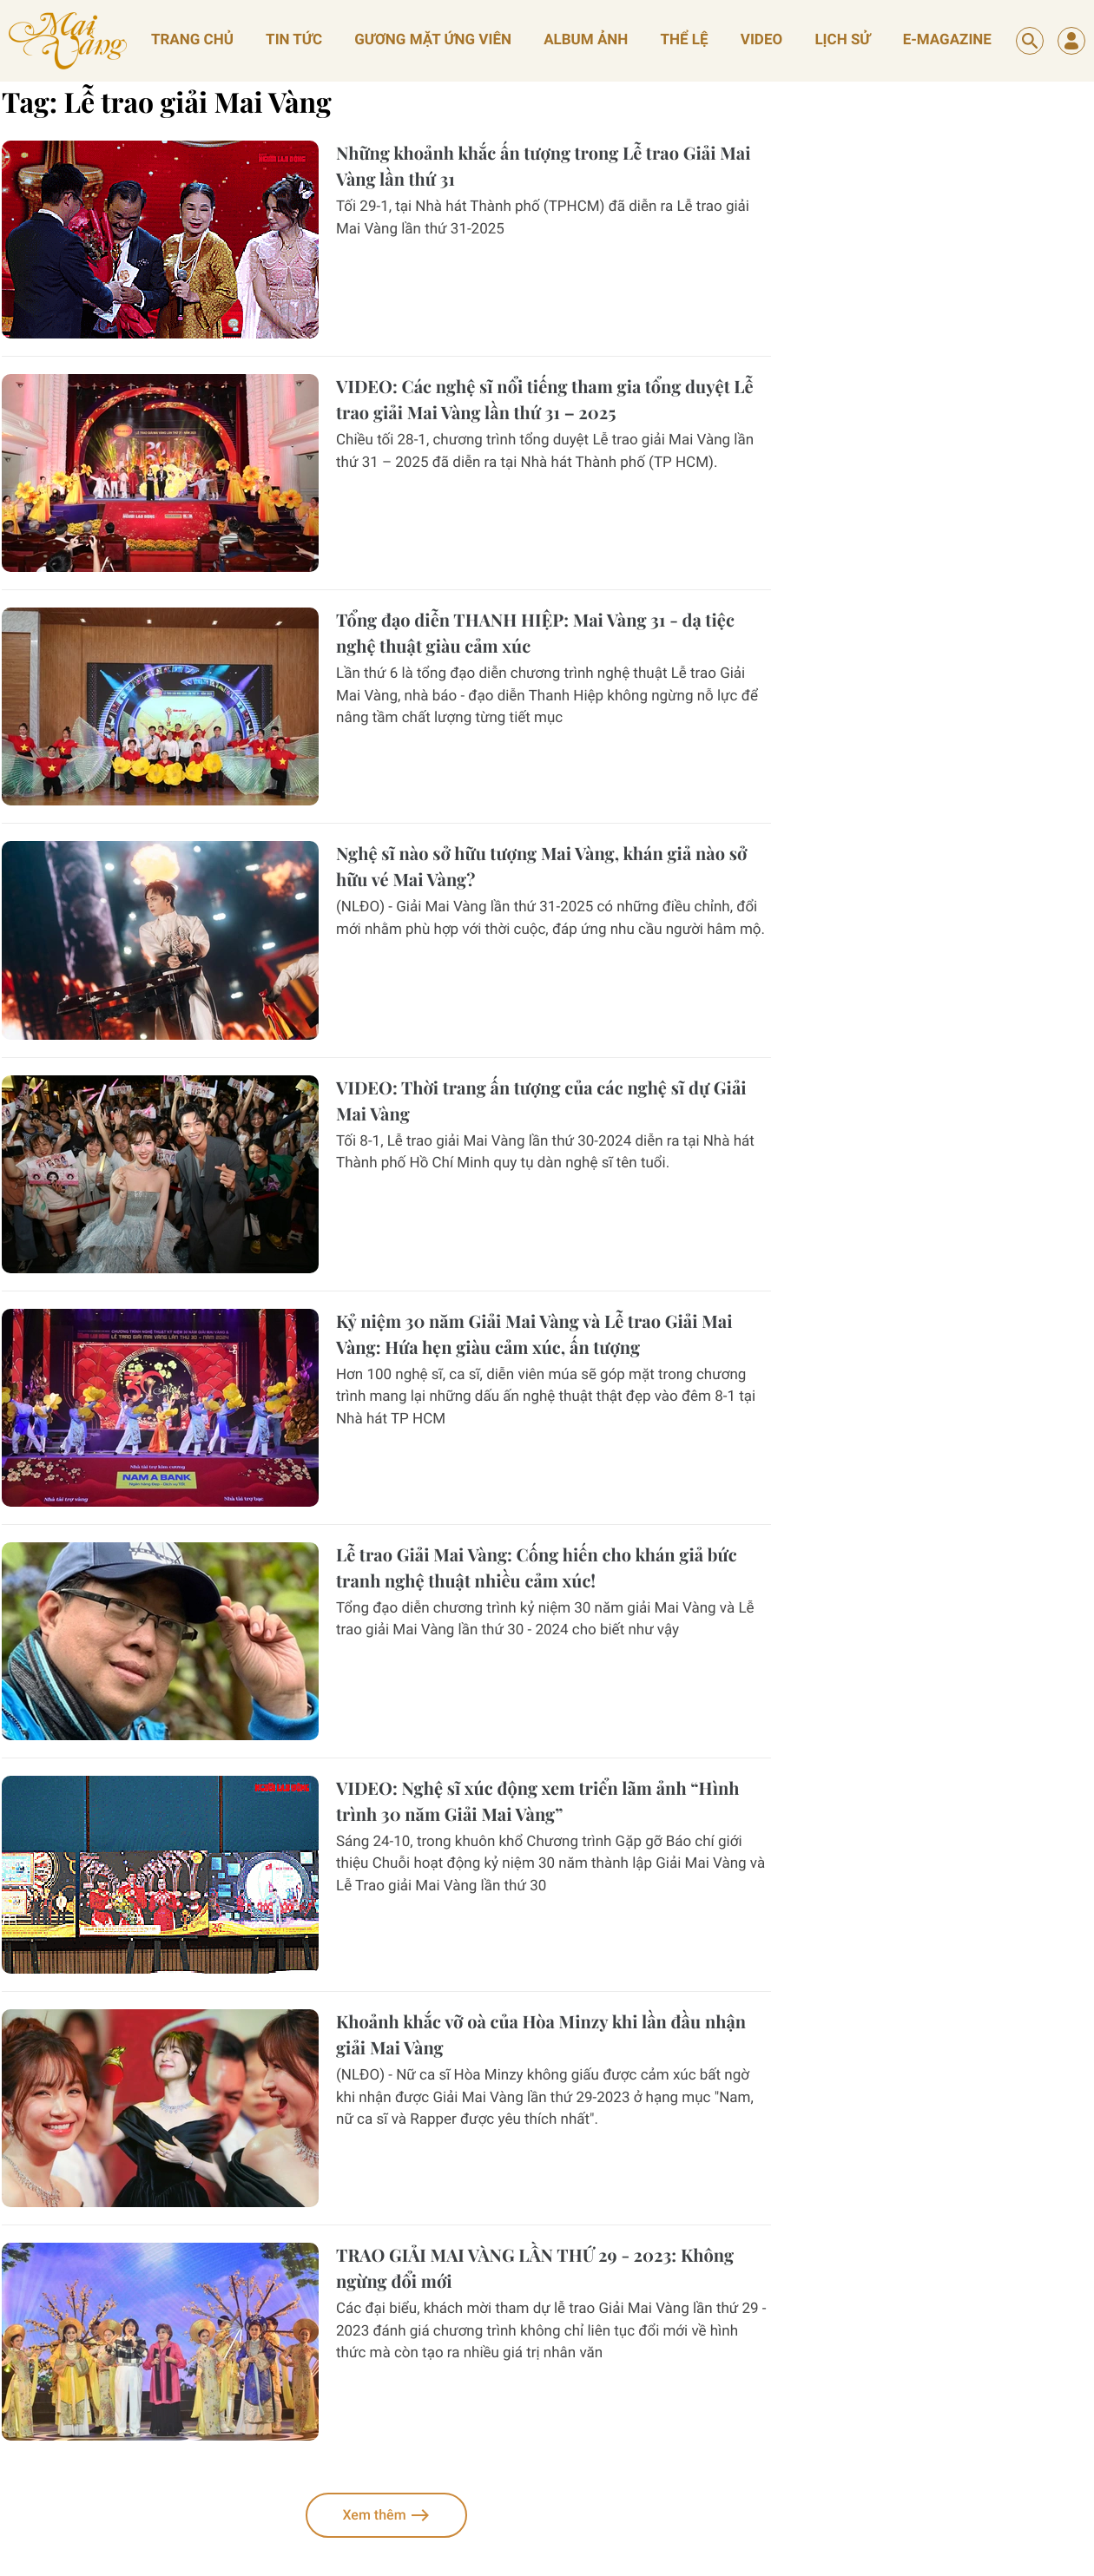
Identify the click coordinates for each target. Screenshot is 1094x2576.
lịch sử (842, 40)
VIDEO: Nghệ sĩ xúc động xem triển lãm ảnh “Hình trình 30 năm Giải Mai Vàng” (538, 1801)
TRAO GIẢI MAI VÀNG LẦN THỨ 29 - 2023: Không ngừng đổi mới (535, 2268)
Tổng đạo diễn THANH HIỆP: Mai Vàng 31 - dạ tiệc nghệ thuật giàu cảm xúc (535, 633)
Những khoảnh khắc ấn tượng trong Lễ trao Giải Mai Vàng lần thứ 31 (543, 166)
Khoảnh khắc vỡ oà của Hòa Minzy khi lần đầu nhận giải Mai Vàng (541, 2035)
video (761, 40)
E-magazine (947, 40)
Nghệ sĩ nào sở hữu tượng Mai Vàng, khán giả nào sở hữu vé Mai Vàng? (541, 866)
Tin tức (294, 40)
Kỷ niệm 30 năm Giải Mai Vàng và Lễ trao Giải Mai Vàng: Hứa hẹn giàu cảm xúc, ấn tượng (534, 1334)
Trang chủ (192, 40)
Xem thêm (386, 2515)
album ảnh (586, 40)
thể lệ (684, 40)
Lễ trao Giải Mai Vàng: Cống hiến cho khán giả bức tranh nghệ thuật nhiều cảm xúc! (536, 1568)
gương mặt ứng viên (432, 40)
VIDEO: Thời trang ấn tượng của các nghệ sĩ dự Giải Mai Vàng (541, 1101)
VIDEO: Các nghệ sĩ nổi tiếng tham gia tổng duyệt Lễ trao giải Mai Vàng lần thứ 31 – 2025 (545, 399)
